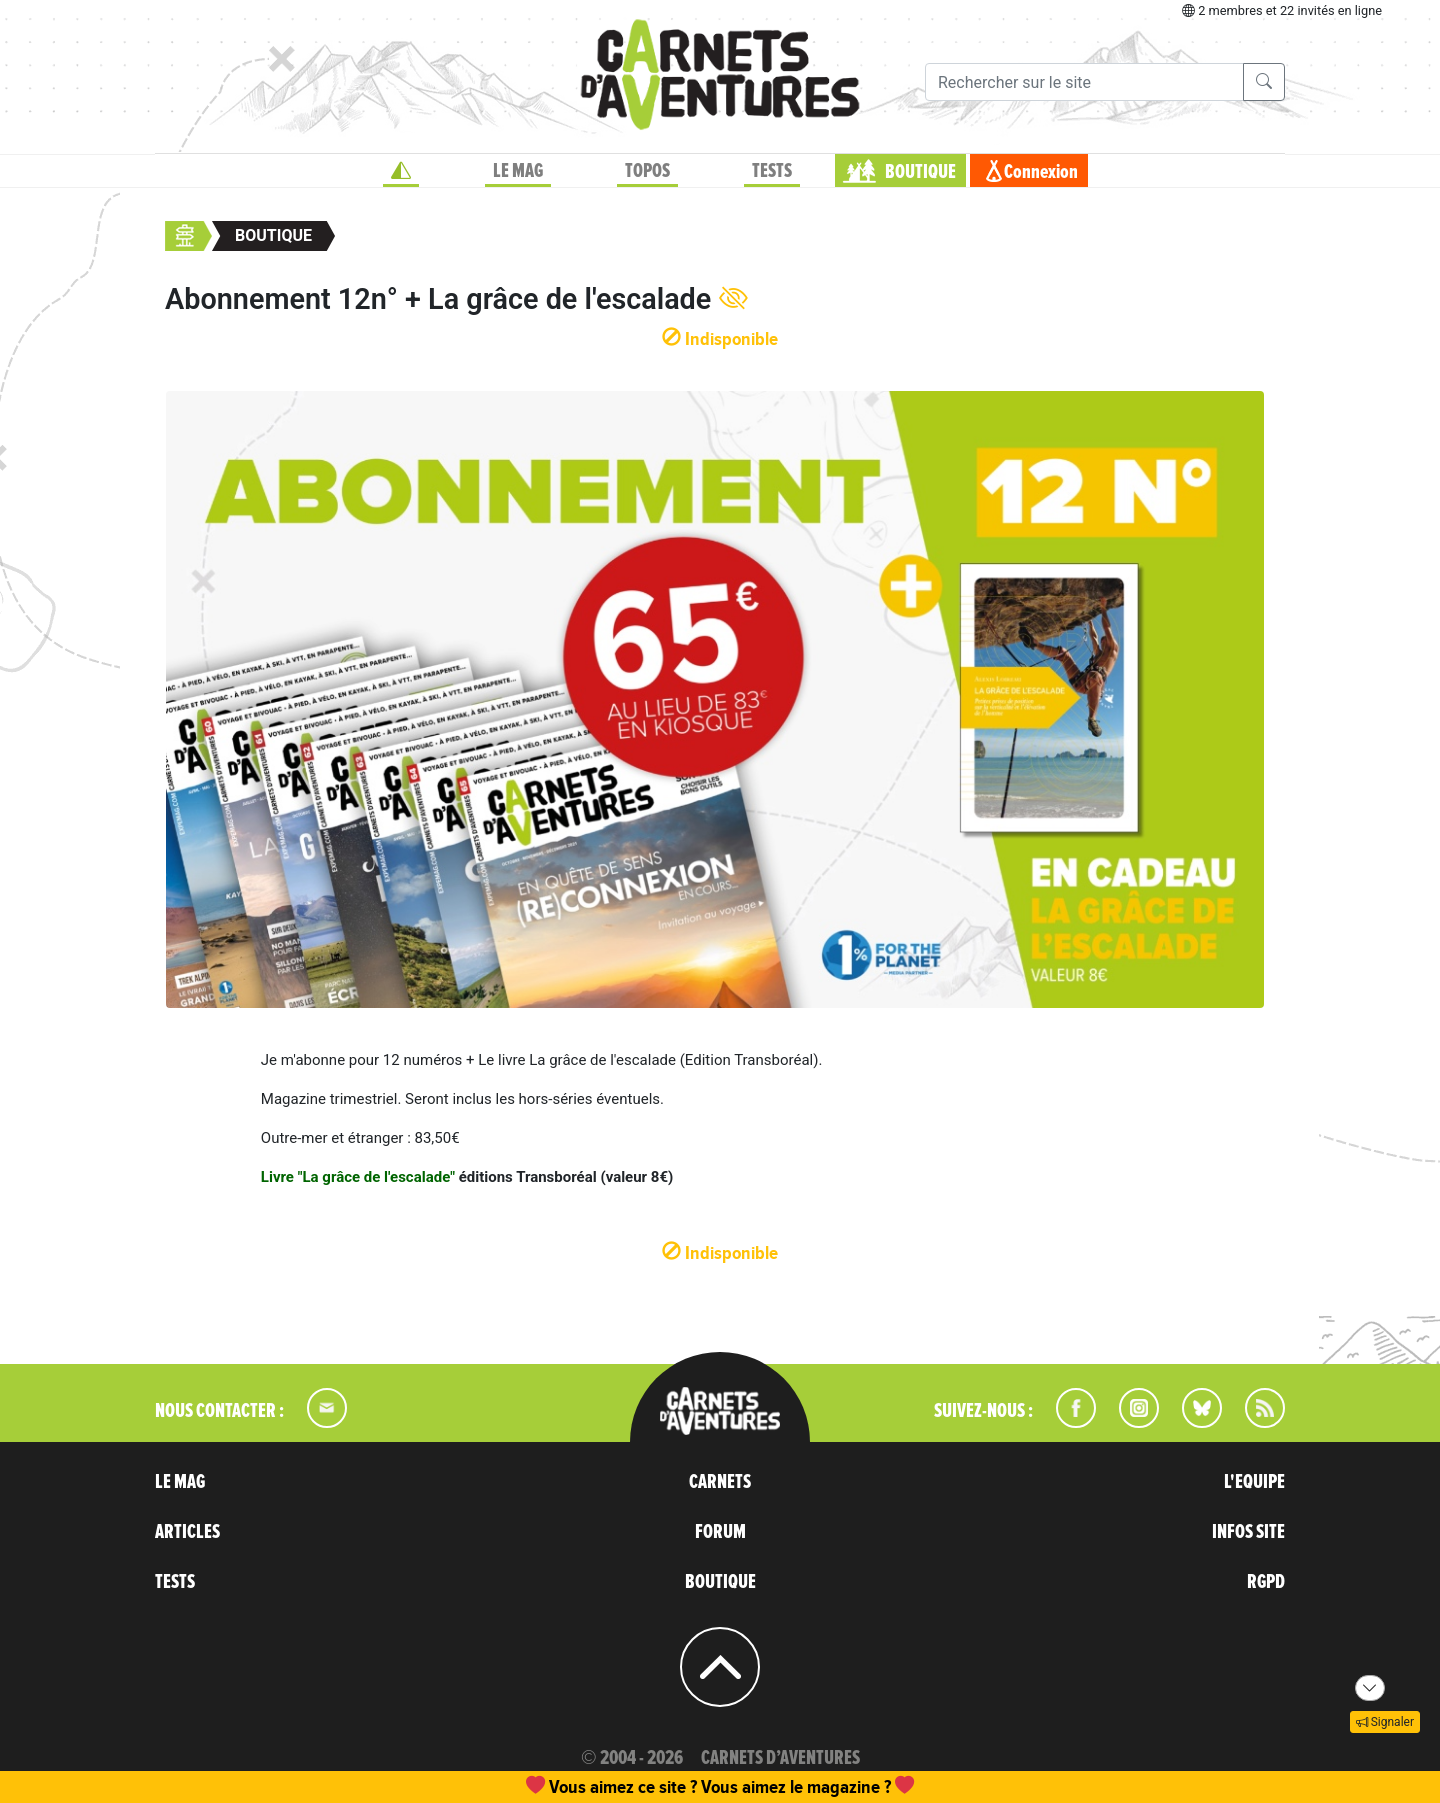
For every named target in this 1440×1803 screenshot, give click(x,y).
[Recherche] (1084, 82)
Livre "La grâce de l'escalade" (358, 1177)
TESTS (772, 171)
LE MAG (518, 171)
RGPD (1266, 1582)
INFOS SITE (1248, 1532)
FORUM (720, 1532)
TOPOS (647, 171)
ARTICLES (187, 1532)
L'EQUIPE (1254, 1482)
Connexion (1041, 172)
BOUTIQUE (920, 172)
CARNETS (720, 1482)
